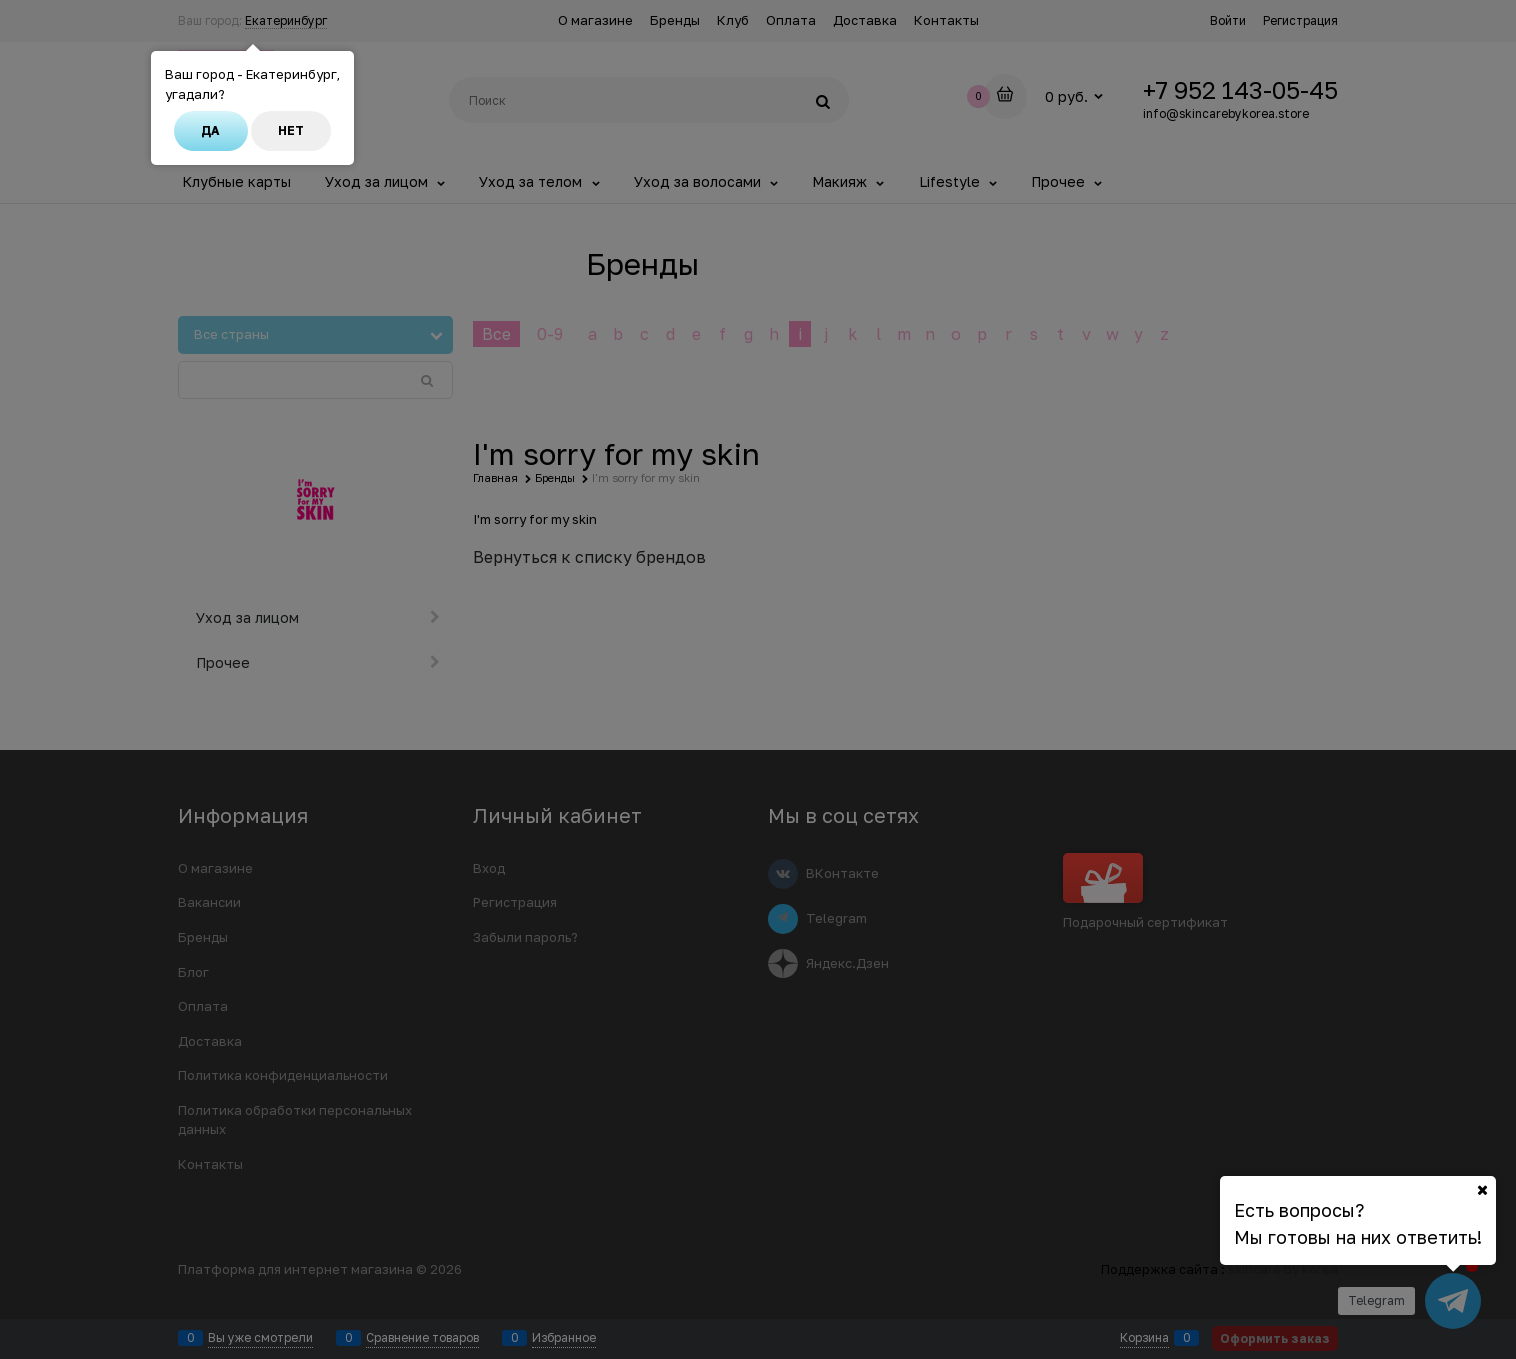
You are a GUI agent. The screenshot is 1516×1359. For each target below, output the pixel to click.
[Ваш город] (1482, 1190)
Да (210, 130)
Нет (291, 130)
